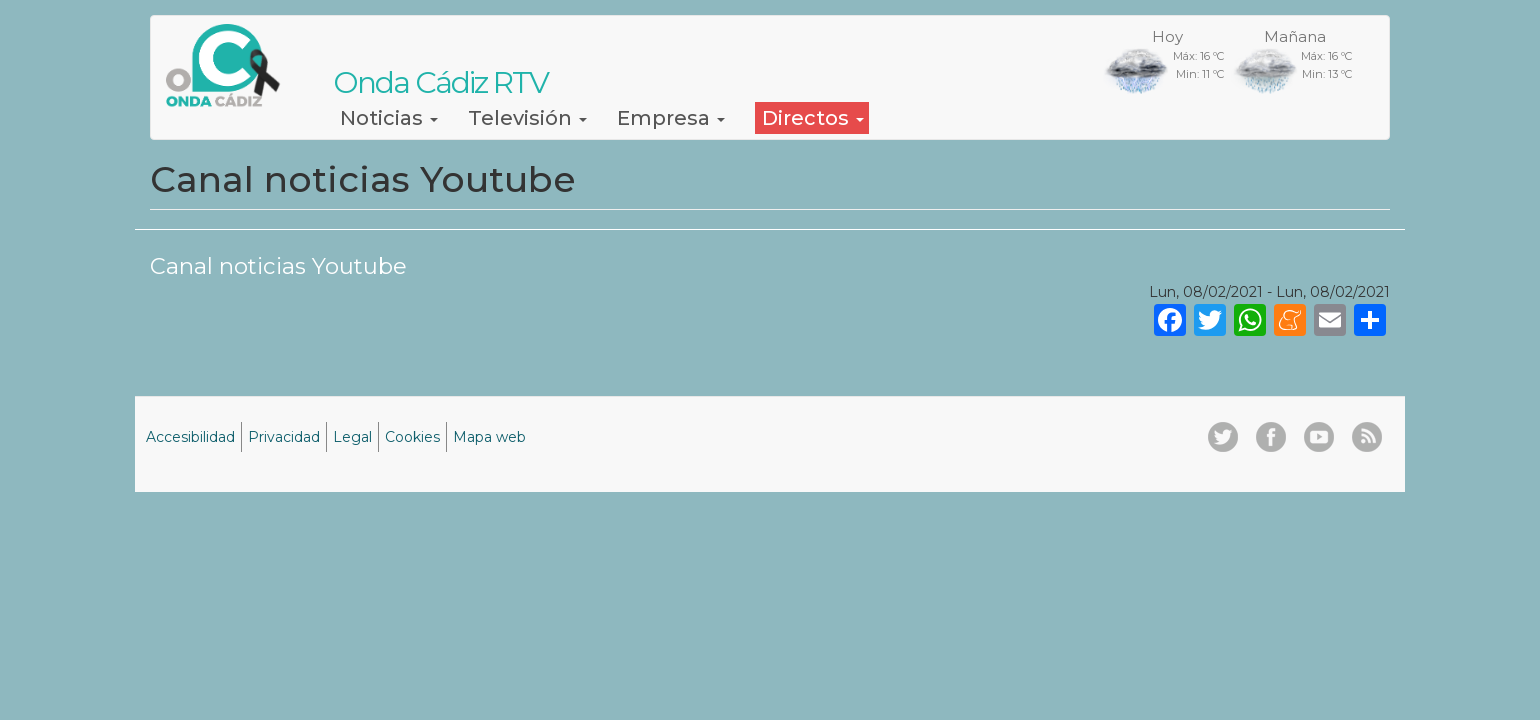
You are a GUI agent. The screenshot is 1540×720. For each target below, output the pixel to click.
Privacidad (284, 437)
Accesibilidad (190, 437)
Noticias (389, 118)
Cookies (412, 437)
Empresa (671, 118)
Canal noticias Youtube (278, 266)
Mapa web (489, 437)
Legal (352, 437)
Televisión (527, 118)
